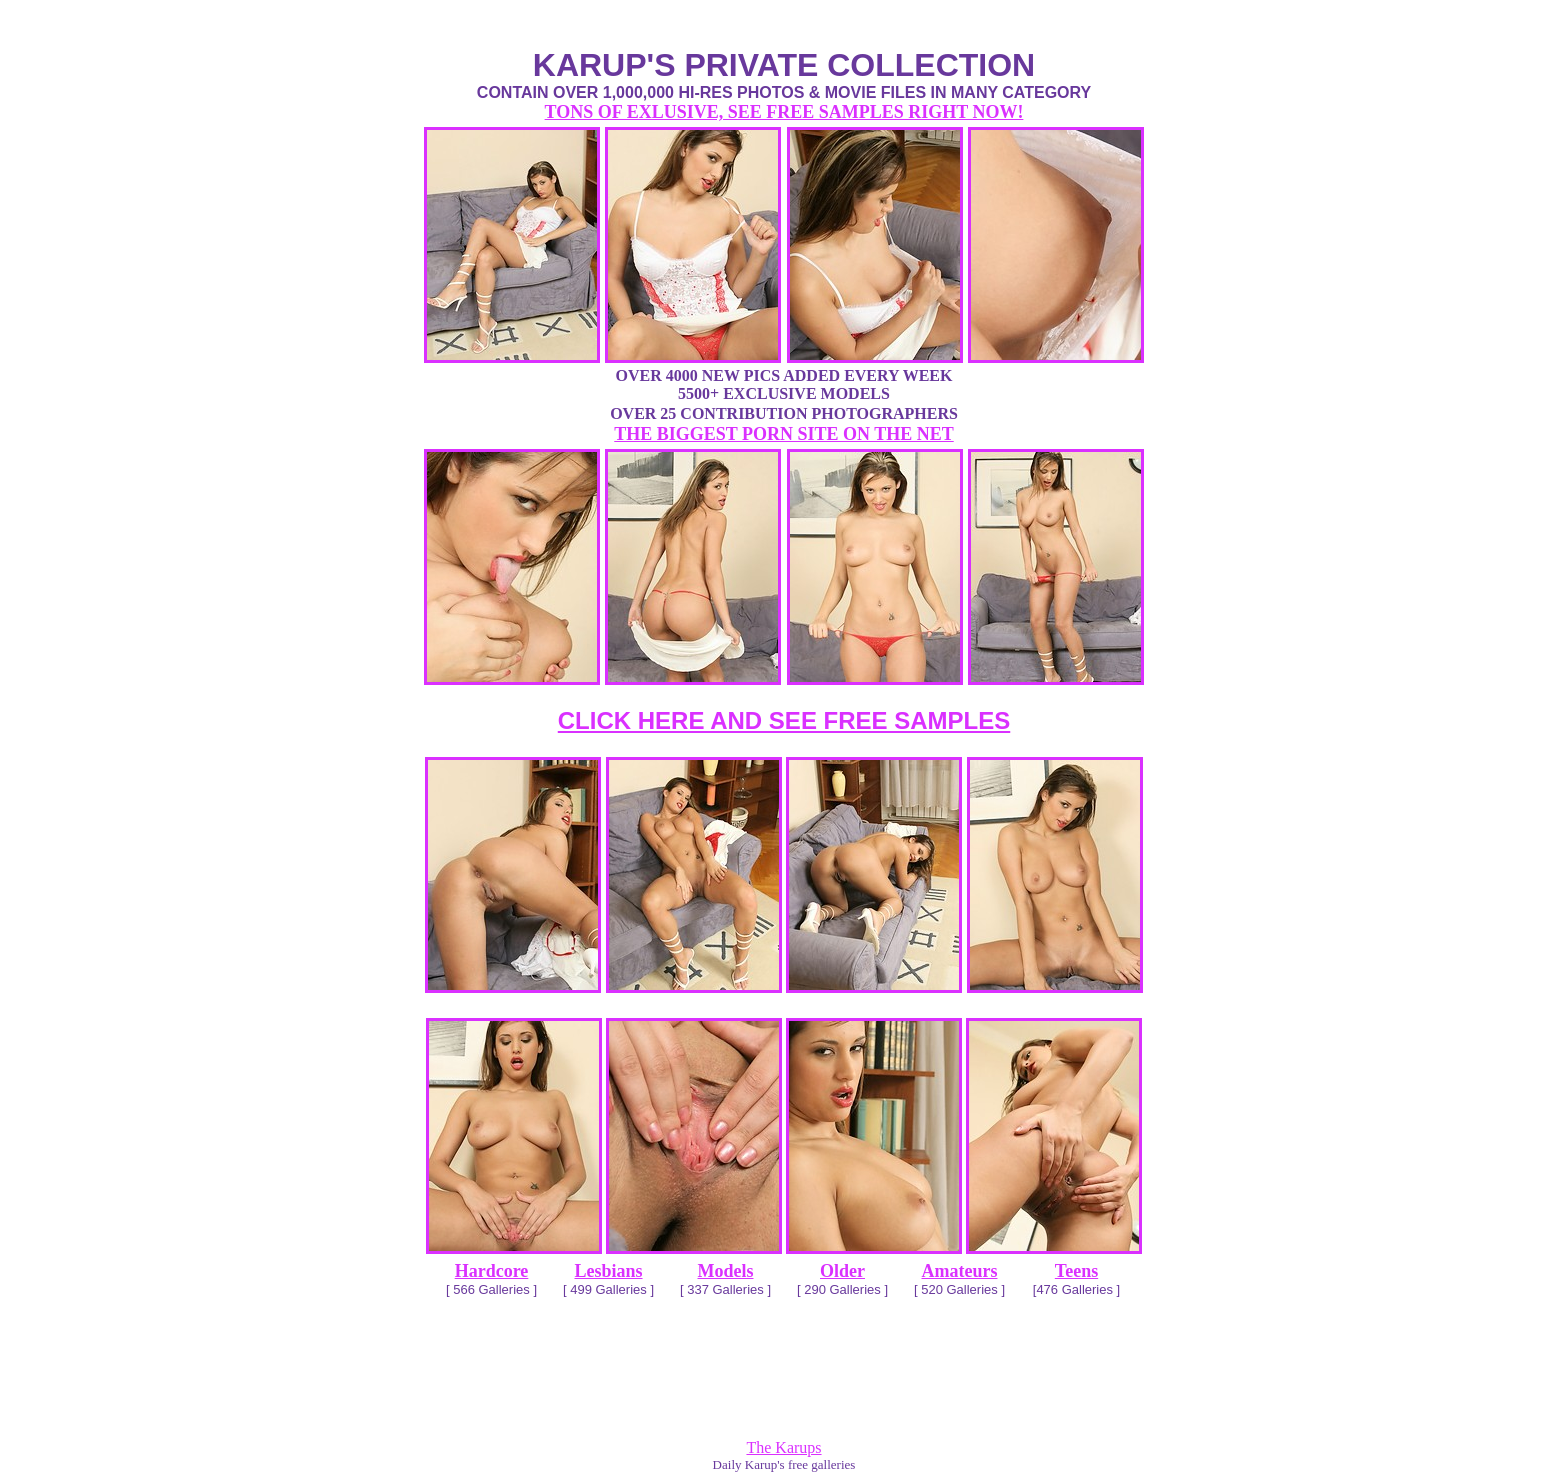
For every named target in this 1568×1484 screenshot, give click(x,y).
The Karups (783, 1447)
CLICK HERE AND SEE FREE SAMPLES (784, 720)
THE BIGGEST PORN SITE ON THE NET (783, 434)
